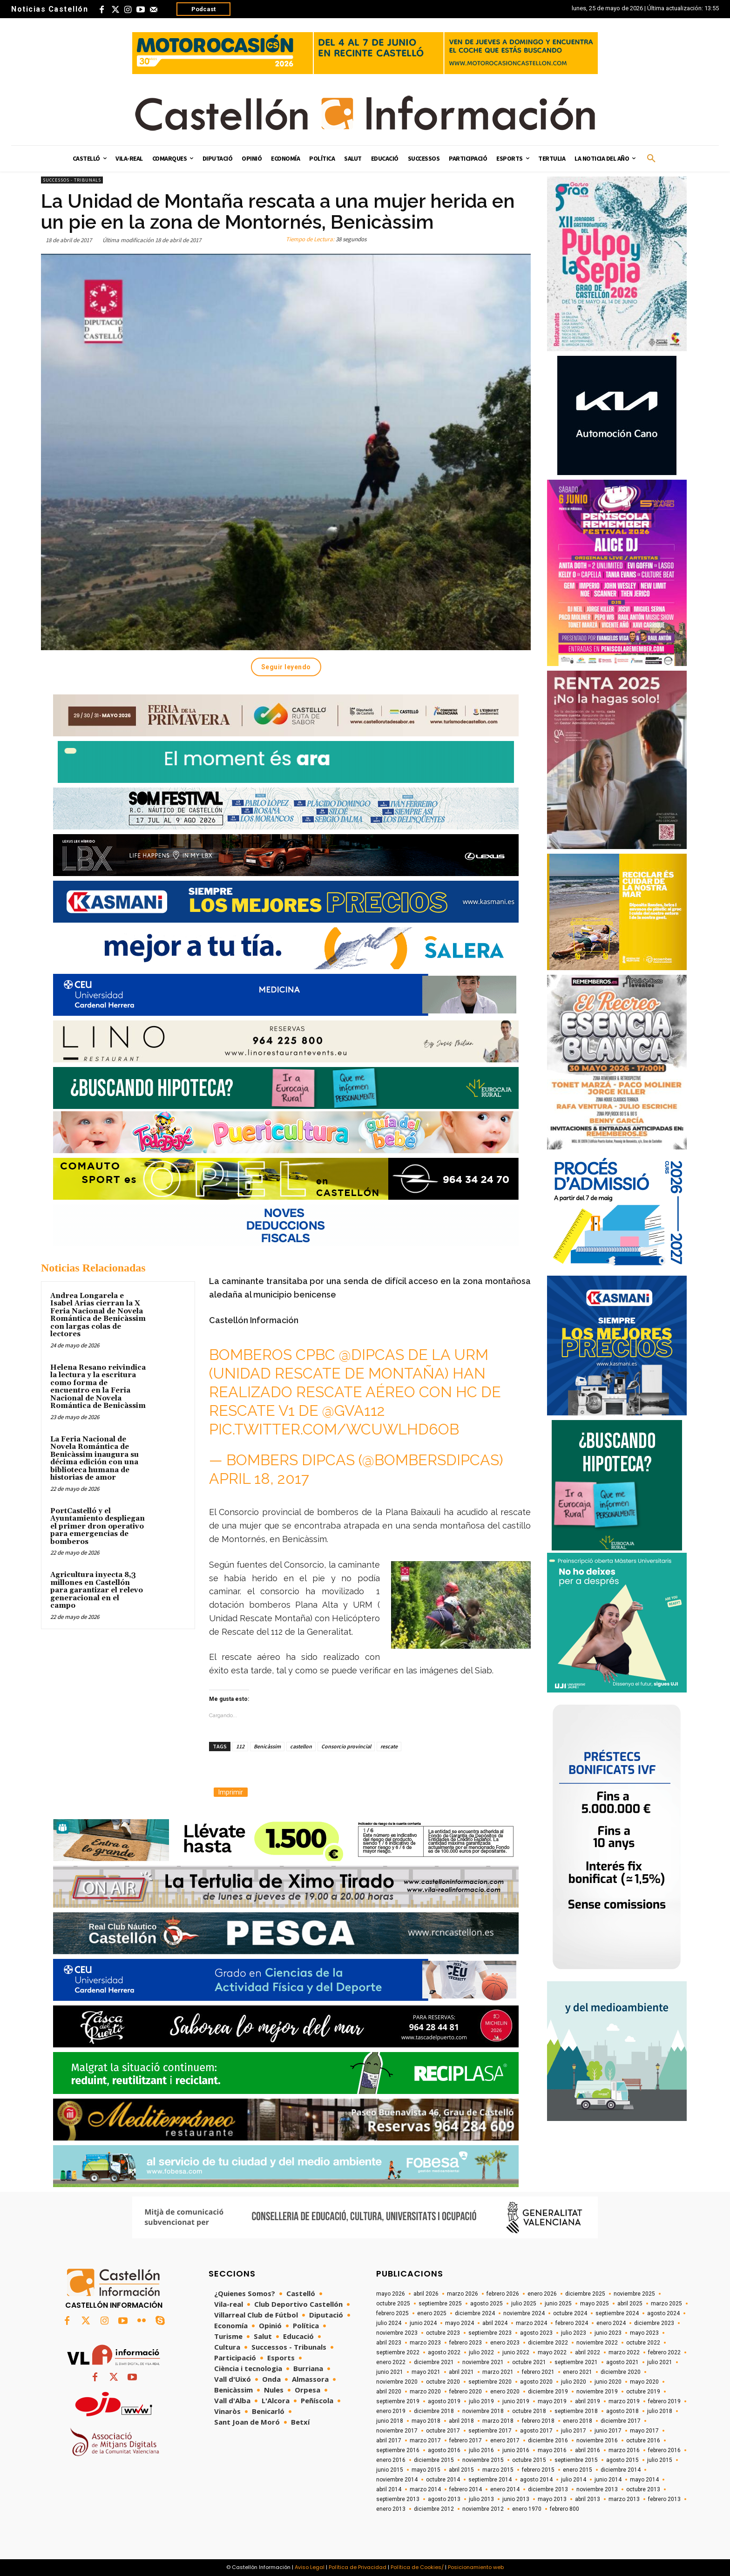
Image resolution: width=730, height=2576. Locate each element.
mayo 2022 (552, 2352)
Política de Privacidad (357, 2567)
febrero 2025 (392, 2313)
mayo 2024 (459, 2323)
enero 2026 (542, 2294)
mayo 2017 (644, 2430)
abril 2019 (587, 2401)
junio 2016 (515, 2450)
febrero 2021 (538, 2372)
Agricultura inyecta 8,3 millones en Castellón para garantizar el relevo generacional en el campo (96, 1590)
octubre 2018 (529, 2411)
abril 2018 (461, 2421)
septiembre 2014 (490, 2479)
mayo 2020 (644, 2382)
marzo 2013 (624, 2499)
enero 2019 (391, 2411)
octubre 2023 (443, 2333)
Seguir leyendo (286, 667)
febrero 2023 (465, 2342)
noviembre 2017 (397, 2430)
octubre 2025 (393, 2303)
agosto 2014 (536, 2479)
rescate (389, 1746)
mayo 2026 (390, 2294)
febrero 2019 (664, 2401)
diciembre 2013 (548, 2489)
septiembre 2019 (397, 2401)
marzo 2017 (425, 2440)
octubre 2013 (643, 2489)
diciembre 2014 (621, 2470)
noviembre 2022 (597, 2342)
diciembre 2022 (548, 2342)
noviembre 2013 (597, 2489)
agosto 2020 (536, 2382)
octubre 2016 (643, 2440)
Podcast (203, 9)
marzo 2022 (624, 2352)
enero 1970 (526, 2509)
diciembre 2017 (621, 2421)
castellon (301, 1746)
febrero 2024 (571, 2323)
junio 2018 (389, 2421)
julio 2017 (573, 2430)
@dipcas (371, 1354)
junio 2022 (515, 2352)
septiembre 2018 (576, 2411)
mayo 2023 (644, 2333)
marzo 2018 (498, 2421)
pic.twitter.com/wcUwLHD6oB (334, 1429)
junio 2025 (558, 2303)
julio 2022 (481, 2352)
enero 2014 (505, 2489)
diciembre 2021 (434, 2362)
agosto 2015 (622, 2460)
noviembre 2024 (524, 2313)
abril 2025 (629, 2303)
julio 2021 (659, 2362)
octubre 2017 (443, 2430)
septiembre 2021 (576, 2362)
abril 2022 (587, 2352)
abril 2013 (587, 2499)
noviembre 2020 (397, 2382)
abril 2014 (388, 2489)
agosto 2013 (444, 2499)
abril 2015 (461, 2470)
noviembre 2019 (597, 2391)
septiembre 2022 (397, 2352)
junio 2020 (608, 2382)
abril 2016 (587, 2450)
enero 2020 (505, 2391)
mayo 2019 (552, 2401)
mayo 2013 (552, 2499)
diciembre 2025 (585, 2294)
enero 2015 (577, 2470)
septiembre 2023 (490, 2333)
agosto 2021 (622, 2362)
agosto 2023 (536, 2333)
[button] (651, 159)
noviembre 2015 (483, 2460)
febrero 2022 (664, 2352)
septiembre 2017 (490, 2430)
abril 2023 (388, 2342)
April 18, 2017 (259, 1478)
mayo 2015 (426, 2470)
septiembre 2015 (576, 2460)
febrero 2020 (465, 2391)
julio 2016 (481, 2450)
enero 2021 (577, 2372)
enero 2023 (505, 2342)
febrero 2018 (538, 2421)
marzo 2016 (624, 2450)
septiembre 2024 (617, 2313)
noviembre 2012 (483, 2509)
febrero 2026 (503, 2294)
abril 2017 (388, 2440)
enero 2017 (505, 2440)
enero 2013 (391, 2509)
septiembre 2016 (397, 2450)
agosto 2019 (444, 2401)
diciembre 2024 (475, 2313)
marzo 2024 (531, 2323)
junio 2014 (608, 2479)
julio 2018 (659, 2411)
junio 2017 (608, 2430)
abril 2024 (494, 2323)
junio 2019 (515, 2401)
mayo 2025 (594, 2303)
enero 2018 (577, 2421)
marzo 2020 (425, 2391)
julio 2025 (523, 2303)
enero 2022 (391, 2362)
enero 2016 (391, 2460)
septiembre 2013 (397, 2499)
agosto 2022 (444, 2352)
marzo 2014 (425, 2489)
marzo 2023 (425, 2342)
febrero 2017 (465, 2440)
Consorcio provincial (346, 1746)
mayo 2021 (426, 2372)
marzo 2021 (498, 2372)
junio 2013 (515, 2499)
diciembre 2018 (434, 2411)
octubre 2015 (529, 2460)
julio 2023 (573, 2333)
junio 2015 (389, 2470)
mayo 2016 (552, 2450)
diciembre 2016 (548, 2440)
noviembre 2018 (483, 2411)
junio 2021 (389, 2372)
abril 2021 (461, 2372)
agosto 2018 (622, 2411)
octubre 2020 (443, 2382)
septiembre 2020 (490, 2382)
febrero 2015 (538, 2470)
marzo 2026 (462, 2294)
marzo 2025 (666, 2303)
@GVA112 (353, 1410)
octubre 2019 (643, 2391)
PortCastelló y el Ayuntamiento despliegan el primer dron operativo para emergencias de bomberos (97, 1526)
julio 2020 (573, 2382)
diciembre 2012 (434, 2509)
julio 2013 (481, 2499)
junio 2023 (608, 2333)
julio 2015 (659, 2460)
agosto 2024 (663, 2313)
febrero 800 (564, 2509)
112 (240, 1746)
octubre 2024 (570, 2313)
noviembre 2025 (634, 2294)
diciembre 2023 (654, 2323)
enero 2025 (431, 2313)
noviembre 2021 (483, 2362)
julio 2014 (573, 2479)
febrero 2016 (664, 2450)
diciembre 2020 (621, 2372)
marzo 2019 (624, 2401)
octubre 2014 (443, 2479)
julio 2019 (481, 2401)
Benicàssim (267, 1746)
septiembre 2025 (440, 2303)
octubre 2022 (643, 2342)
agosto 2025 (486, 2303)
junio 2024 (423, 2323)
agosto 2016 (444, 2450)
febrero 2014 (465, 2489)
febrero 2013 (664, 2499)
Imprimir (230, 1792)
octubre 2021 (529, 2362)
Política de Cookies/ (417, 2567)
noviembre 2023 (397, 2333)
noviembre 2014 (397, 2479)
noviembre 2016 (597, 2440)
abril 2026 (426, 2294)
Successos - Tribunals (72, 180)
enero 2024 (611, 2323)
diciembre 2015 (434, 2460)
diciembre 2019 (548, 2391)
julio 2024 (388, 2323)
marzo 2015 (498, 2470)
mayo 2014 (644, 2479)
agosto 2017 (536, 2430)
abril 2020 (388, 2391)
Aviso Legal (309, 2567)
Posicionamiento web (476, 2567)
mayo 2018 (426, 2421)
